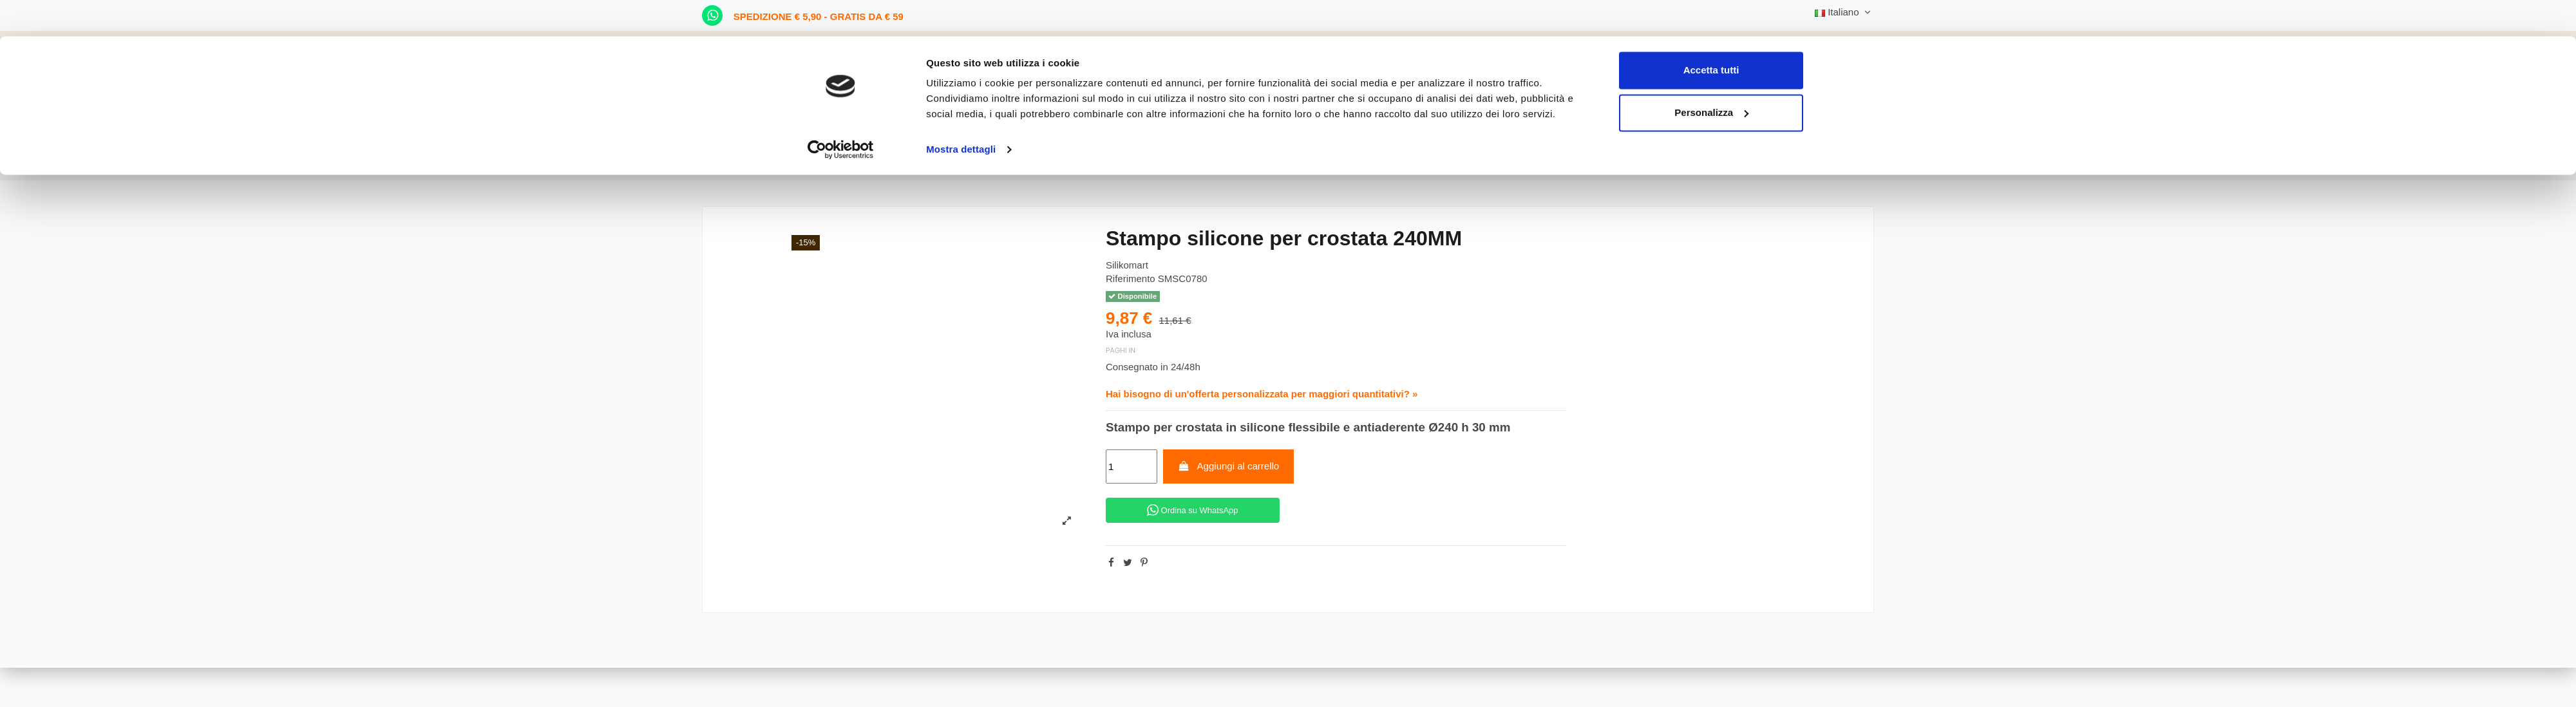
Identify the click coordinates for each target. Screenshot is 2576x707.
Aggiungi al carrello (1228, 465)
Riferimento (1130, 278)
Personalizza (1711, 76)
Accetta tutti (1711, 33)
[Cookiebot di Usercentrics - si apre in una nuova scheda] (840, 113)
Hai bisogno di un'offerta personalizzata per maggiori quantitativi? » (1261, 393)
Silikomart (1127, 264)
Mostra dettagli (961, 113)
